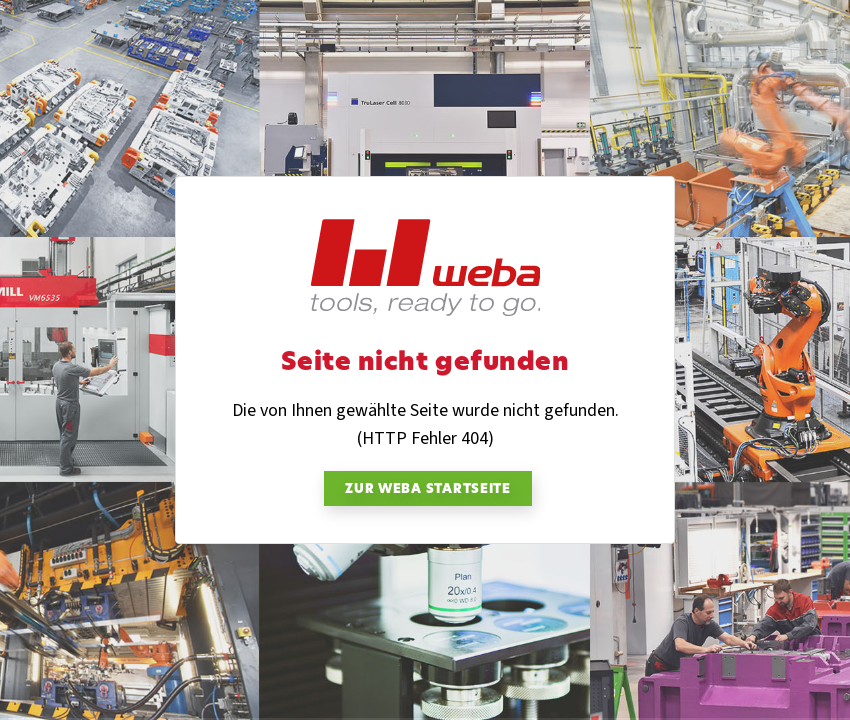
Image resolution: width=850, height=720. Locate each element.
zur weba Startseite (428, 490)
